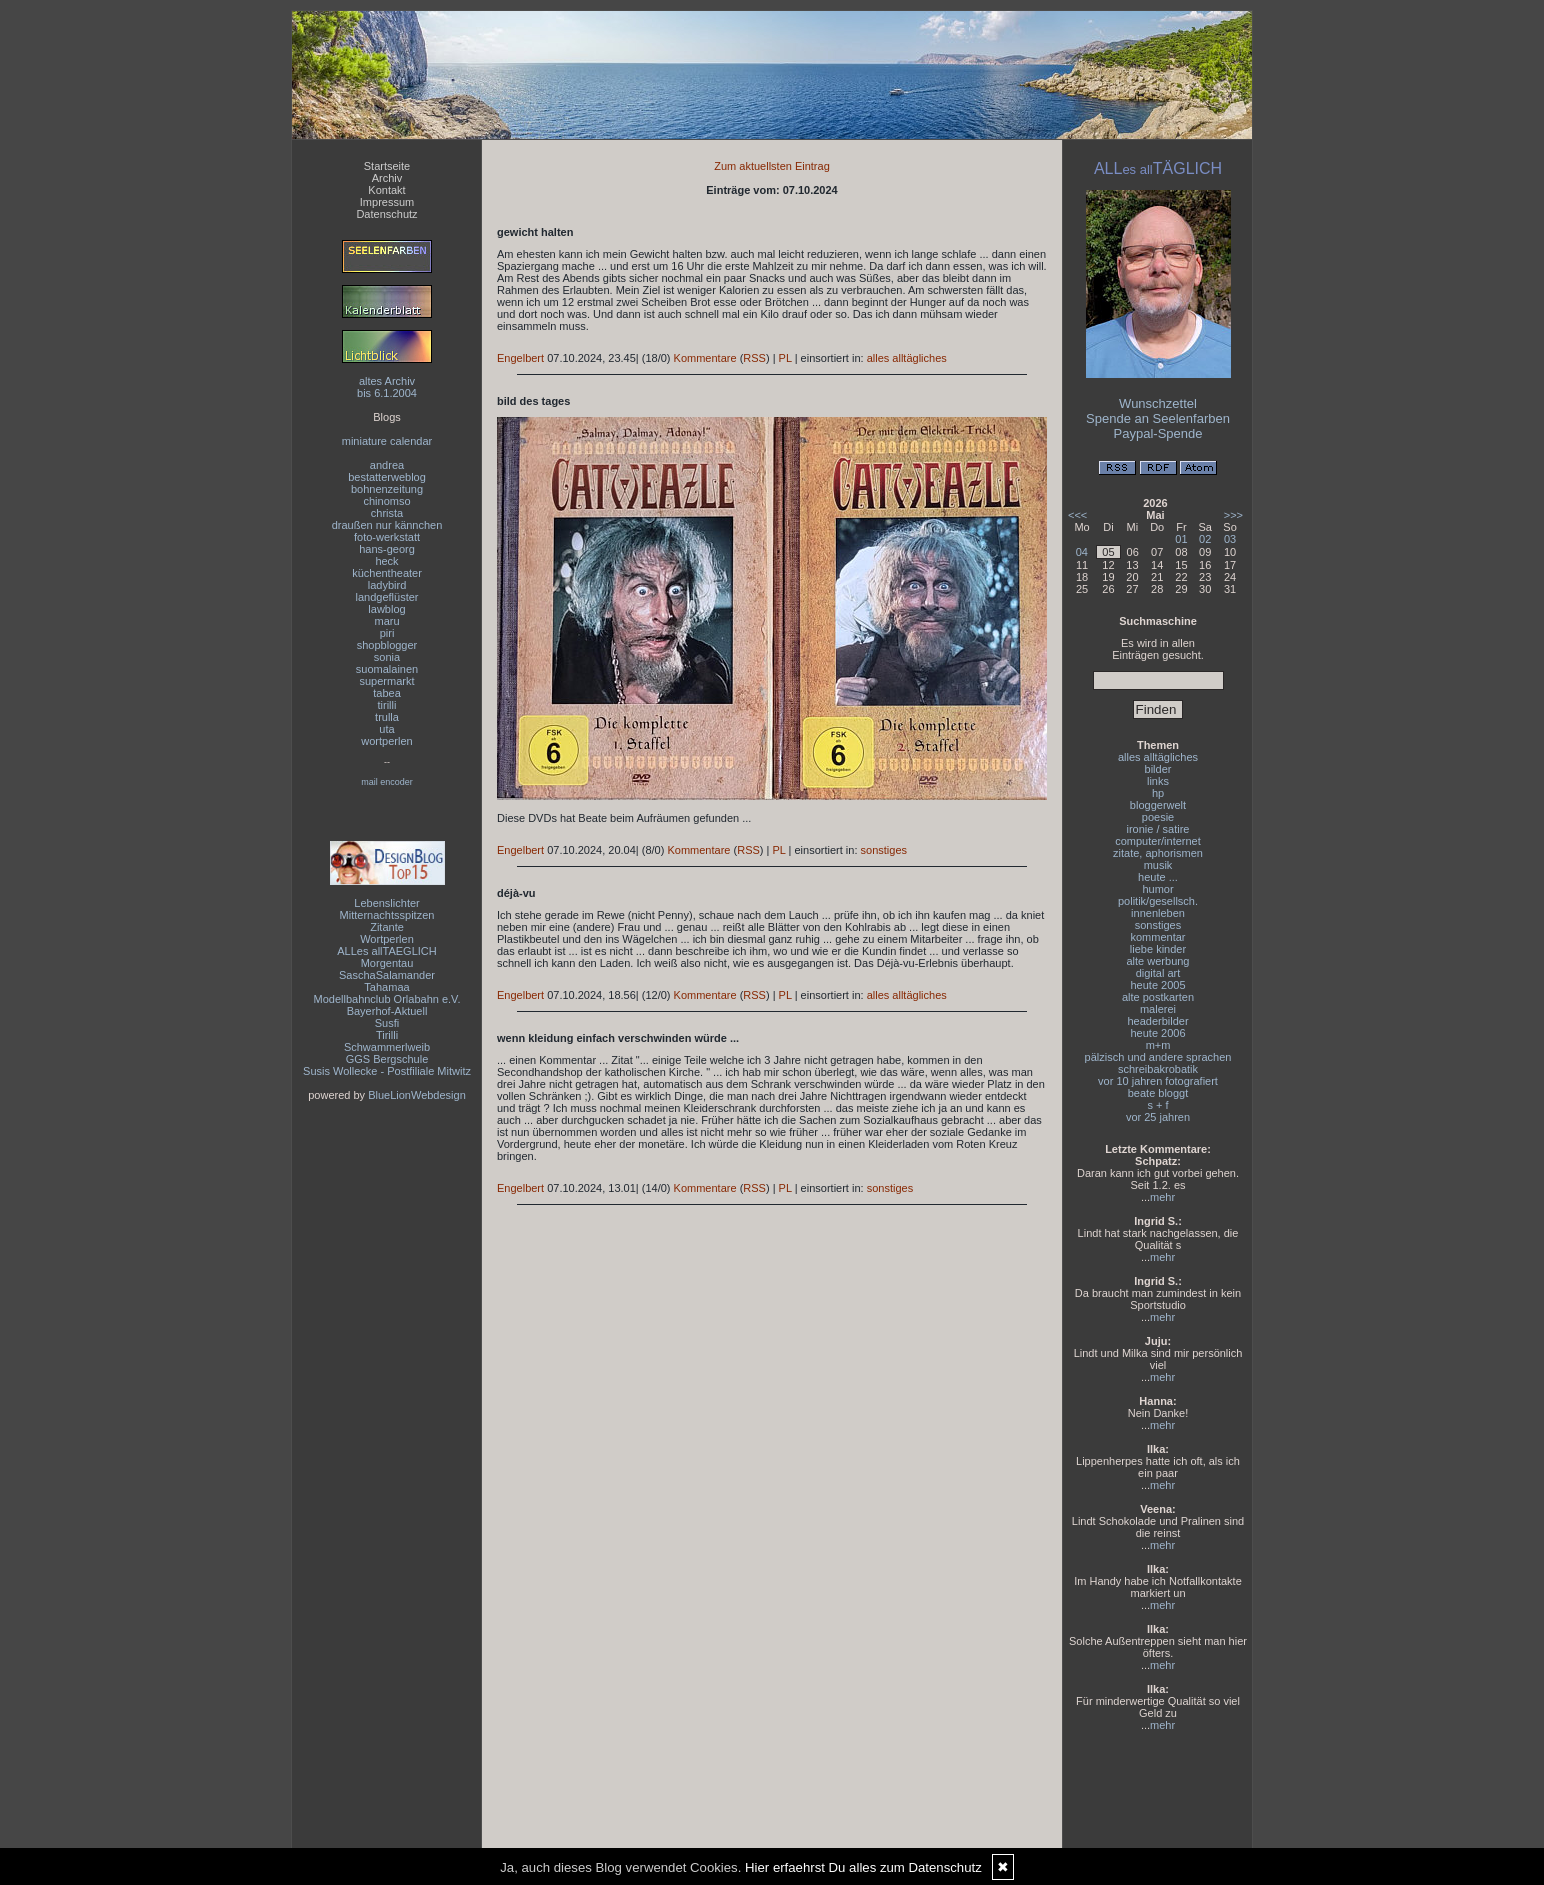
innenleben (1158, 913)
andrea (387, 465)
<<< (1077, 515)
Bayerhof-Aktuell (387, 1011)
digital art (1158, 973)
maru (386, 621)
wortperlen (386, 741)
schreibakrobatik (1158, 1069)
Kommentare (705, 358)
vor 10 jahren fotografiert (1158, 1081)
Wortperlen (387, 939)
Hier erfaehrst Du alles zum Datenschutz (863, 1867)
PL (785, 358)
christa (387, 513)
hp (1158, 793)
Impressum (387, 202)
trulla (387, 717)
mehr (1162, 1197)
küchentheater (387, 573)
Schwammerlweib (387, 1047)
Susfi (387, 1023)
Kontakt (386, 190)
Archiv (387, 178)
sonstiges (884, 850)
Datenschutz (386, 214)
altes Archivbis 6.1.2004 (387, 387)
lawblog (386, 609)
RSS (754, 358)
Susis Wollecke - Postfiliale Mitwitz (387, 1071)
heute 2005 (1157, 985)
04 (1082, 552)
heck (386, 561)
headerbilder (1157, 1021)
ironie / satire (1158, 829)
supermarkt (386, 681)
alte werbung (1158, 961)
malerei (1158, 1009)
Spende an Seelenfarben (1158, 418)
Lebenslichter (386, 903)
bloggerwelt (1158, 805)
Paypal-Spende (1158, 433)
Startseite (387, 166)
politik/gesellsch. (1158, 901)
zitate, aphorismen (1158, 853)
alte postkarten (1158, 997)
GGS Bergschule (387, 1059)
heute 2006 (1157, 1033)
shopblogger (387, 645)
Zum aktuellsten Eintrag (772, 166)
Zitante (387, 927)
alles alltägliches (907, 358)
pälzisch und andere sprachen (1158, 1057)
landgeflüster (387, 597)
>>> (1233, 515)
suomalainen (387, 669)
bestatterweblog (387, 477)
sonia (387, 657)
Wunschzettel (1158, 403)
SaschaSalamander (387, 975)
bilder (1158, 769)
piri (387, 633)
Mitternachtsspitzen (387, 915)
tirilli (387, 705)
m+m (1158, 1045)
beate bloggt (1158, 1093)
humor (1157, 889)
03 (1230, 539)
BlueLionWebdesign (417, 1095)
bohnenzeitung (387, 489)
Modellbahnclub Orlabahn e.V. (387, 999)
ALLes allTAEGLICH (386, 951)
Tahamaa (386, 987)
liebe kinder (1158, 949)
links (1158, 781)
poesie (1158, 817)
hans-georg (387, 549)
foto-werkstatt (387, 537)
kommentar (1157, 937)
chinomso (386, 501)
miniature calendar (387, 441)
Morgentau (387, 963)
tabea (387, 693)
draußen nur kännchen (387, 525)
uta (386, 729)
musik (1158, 865)
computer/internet (1158, 841)
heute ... (1158, 877)
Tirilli (387, 1035)
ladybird (387, 585)
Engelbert (520, 358)
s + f (1157, 1105)
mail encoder (387, 782)
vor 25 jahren (1158, 1117)
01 (1181, 539)
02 (1205, 539)
